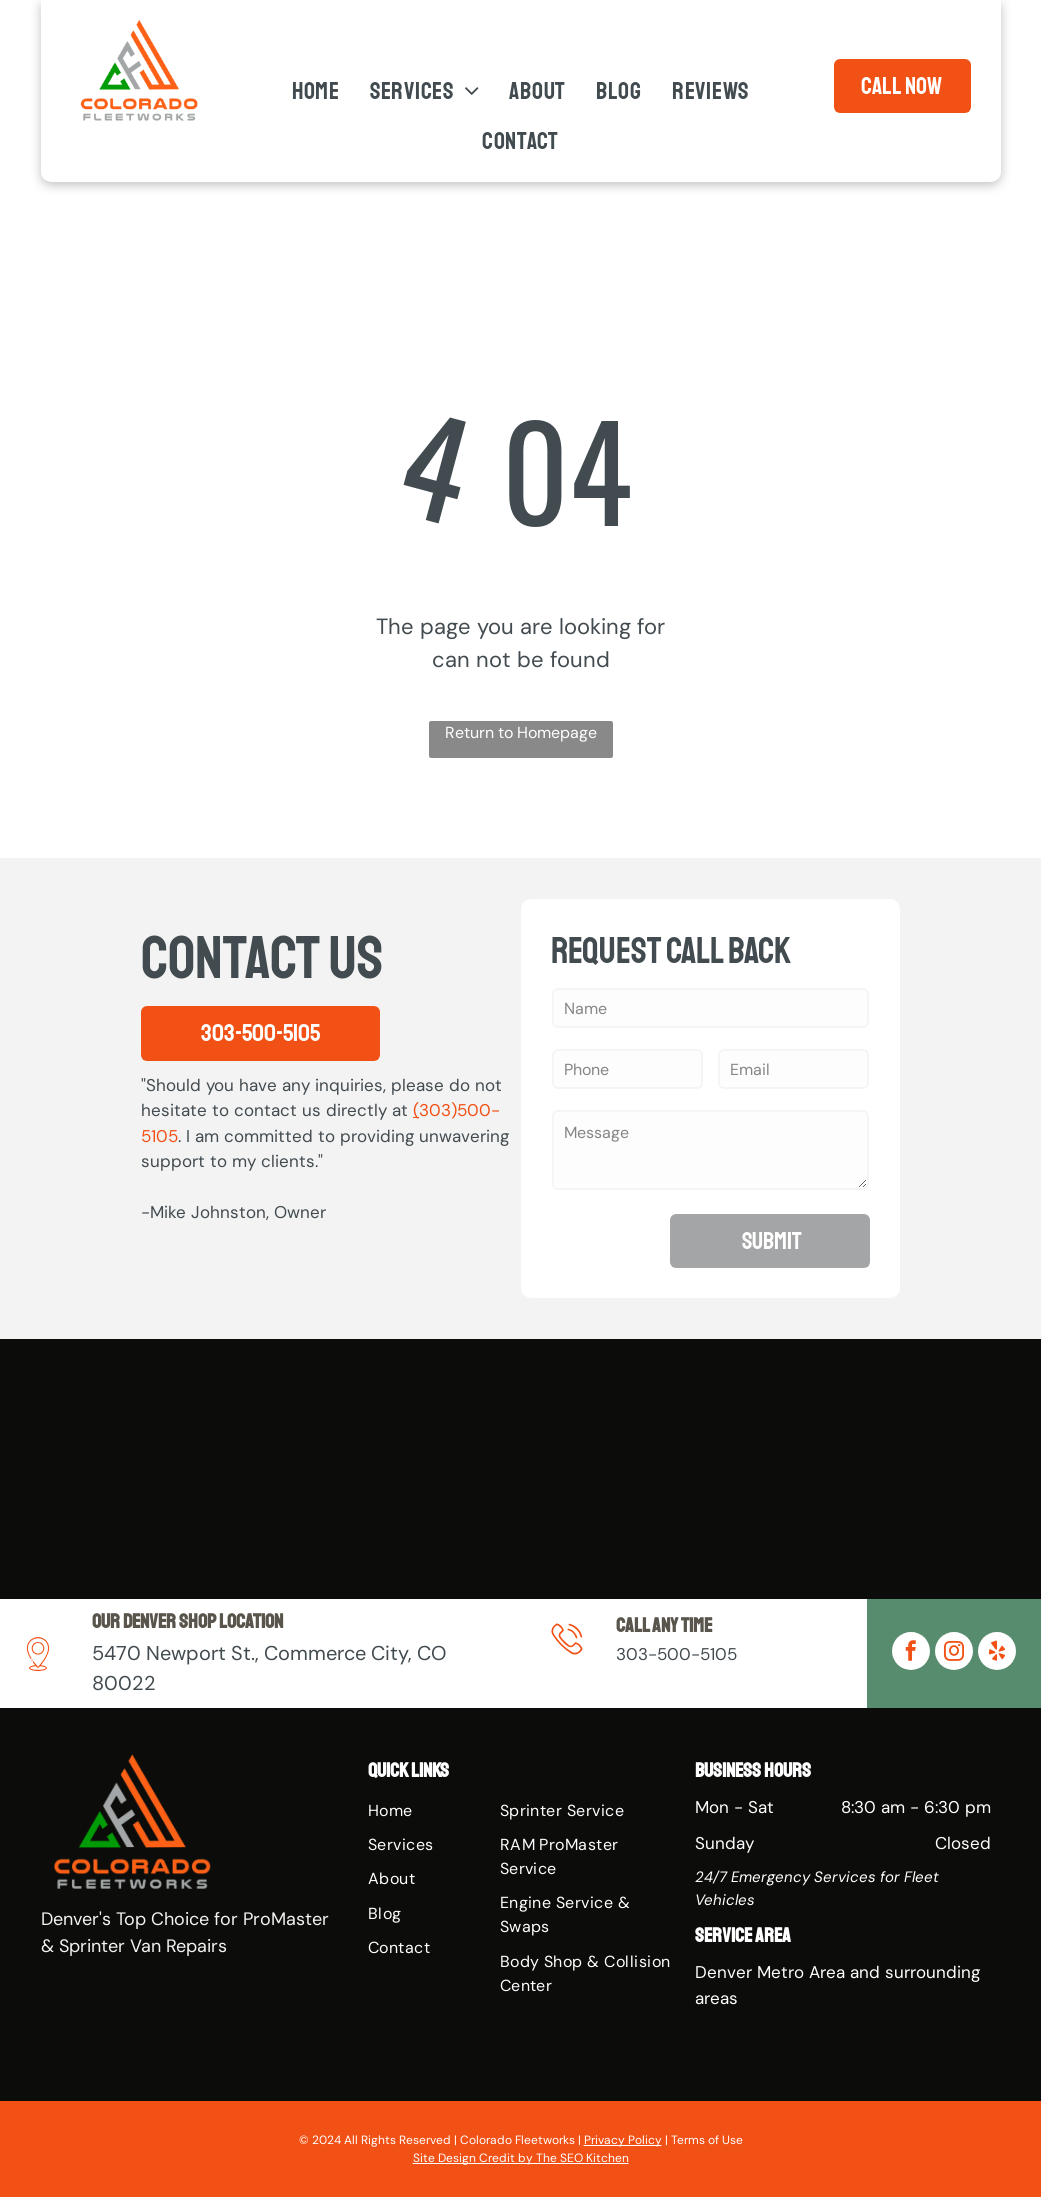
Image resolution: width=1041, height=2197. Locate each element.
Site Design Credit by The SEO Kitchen (521, 2158)
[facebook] (911, 1653)
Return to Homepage (521, 732)
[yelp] (997, 1653)
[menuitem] (316, 91)
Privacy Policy (623, 2140)
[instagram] (954, 1653)
